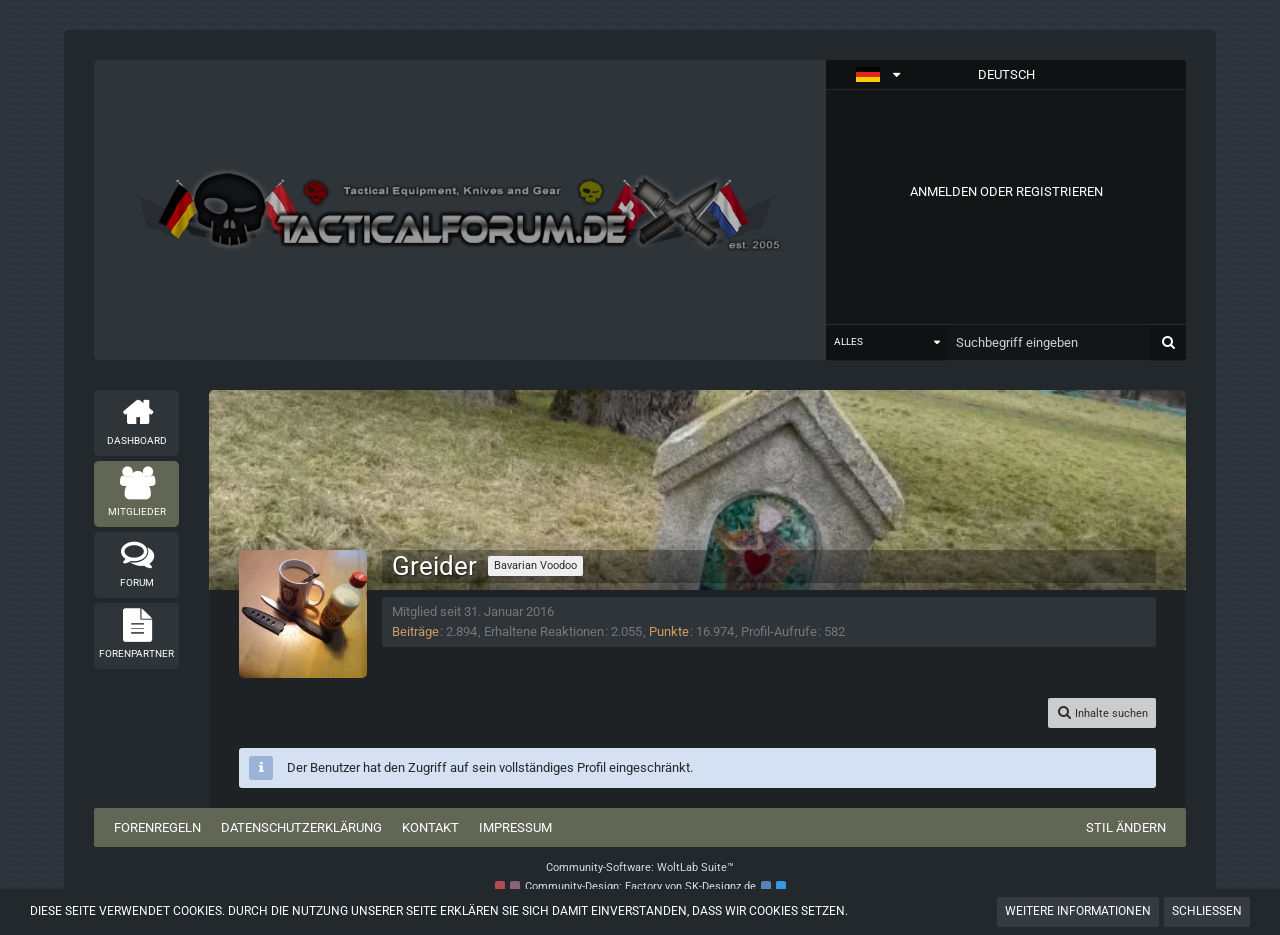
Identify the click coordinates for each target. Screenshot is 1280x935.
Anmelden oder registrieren (1006, 191)
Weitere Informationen (1078, 911)
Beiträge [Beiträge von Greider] (415, 631)
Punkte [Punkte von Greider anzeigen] (669, 631)
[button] (1006, 75)
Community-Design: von (640, 886)
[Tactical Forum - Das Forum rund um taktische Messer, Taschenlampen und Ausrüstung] (460, 210)
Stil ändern (1126, 827)
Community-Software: (640, 867)
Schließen (1207, 911)
